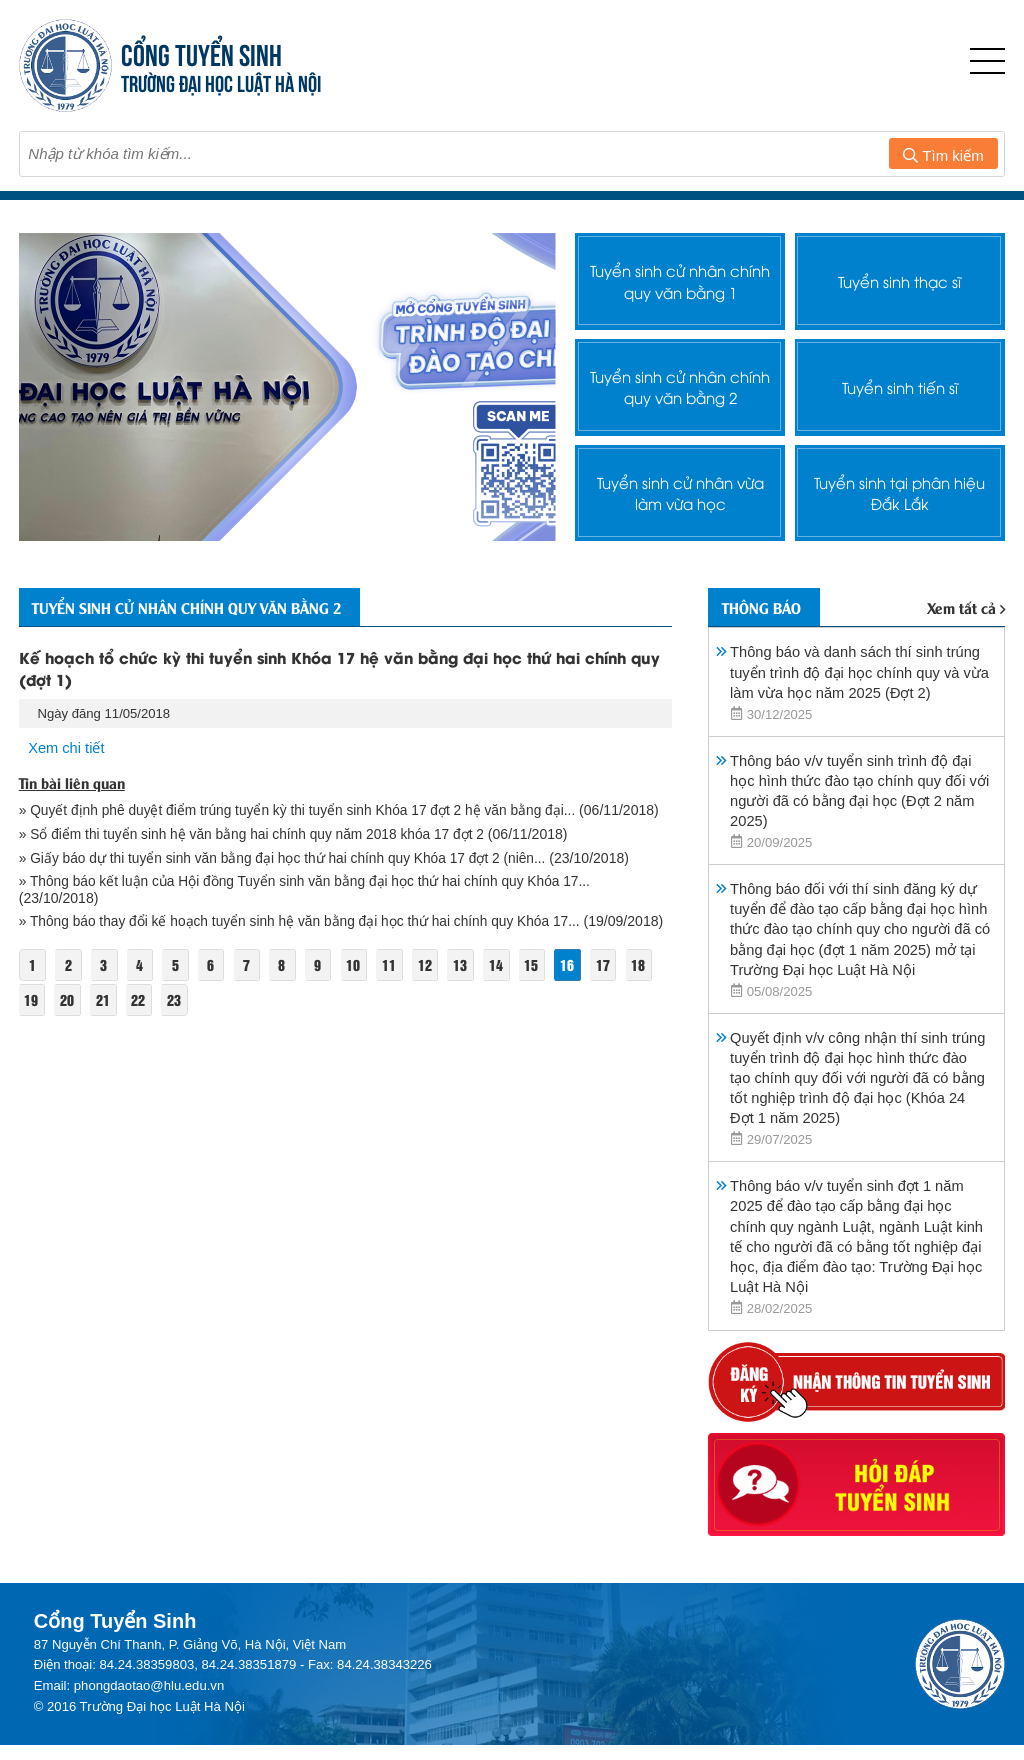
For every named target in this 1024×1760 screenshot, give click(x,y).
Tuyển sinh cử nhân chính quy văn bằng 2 (679, 387)
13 (468, 983)
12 (432, 983)
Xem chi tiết (67, 750)
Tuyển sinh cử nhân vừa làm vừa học (679, 493)
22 (141, 1018)
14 (505, 983)
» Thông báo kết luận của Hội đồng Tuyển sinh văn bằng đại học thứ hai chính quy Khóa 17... (312, 884)
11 (396, 983)
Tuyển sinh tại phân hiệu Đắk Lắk (899, 493)
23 (177, 1018)
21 (104, 1018)
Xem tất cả (966, 610)
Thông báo (767, 609)
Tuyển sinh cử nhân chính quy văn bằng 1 (679, 282)
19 (32, 1018)
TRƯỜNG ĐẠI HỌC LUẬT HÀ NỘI (222, 81)
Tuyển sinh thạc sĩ (899, 281)
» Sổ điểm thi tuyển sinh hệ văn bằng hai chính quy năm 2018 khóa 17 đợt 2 (257, 837)
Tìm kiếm (943, 155)
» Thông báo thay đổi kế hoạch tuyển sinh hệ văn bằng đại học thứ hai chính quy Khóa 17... (306, 924)
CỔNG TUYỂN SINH (202, 52)
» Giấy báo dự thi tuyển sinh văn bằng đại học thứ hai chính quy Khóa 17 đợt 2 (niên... (289, 861)
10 (359, 983)
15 (541, 983)
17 (614, 983)
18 (650, 983)
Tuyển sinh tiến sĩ (899, 387)
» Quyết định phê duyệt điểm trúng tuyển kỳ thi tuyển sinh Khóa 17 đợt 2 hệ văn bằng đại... (303, 813)
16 (577, 983)
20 (68, 1018)
